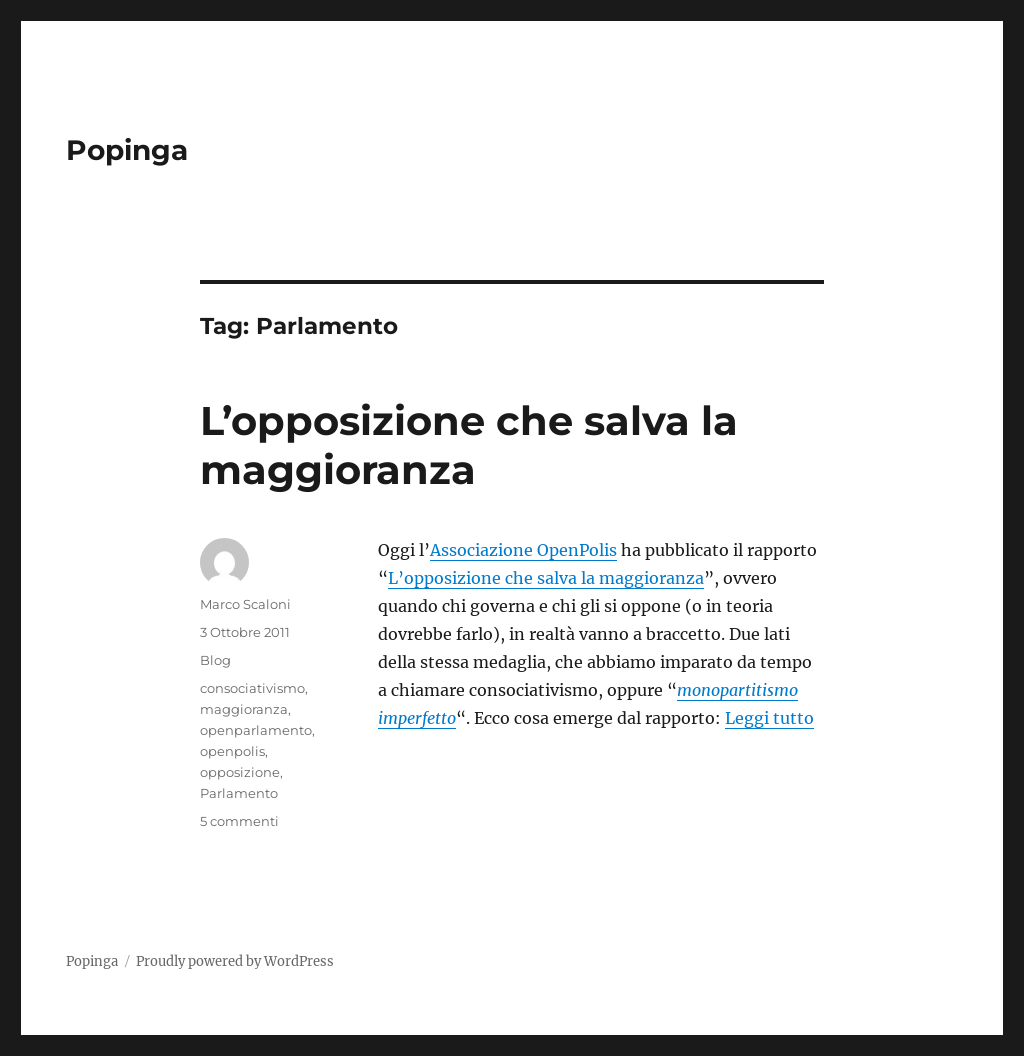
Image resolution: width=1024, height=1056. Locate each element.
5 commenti (239, 821)
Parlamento (239, 793)
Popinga (127, 150)
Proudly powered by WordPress (235, 961)
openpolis (232, 751)
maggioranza (244, 709)
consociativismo (252, 688)
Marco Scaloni (245, 604)
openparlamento (256, 730)
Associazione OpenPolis (523, 550)
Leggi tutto (769, 718)
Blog (215, 660)
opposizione (240, 772)
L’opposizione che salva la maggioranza (469, 445)
